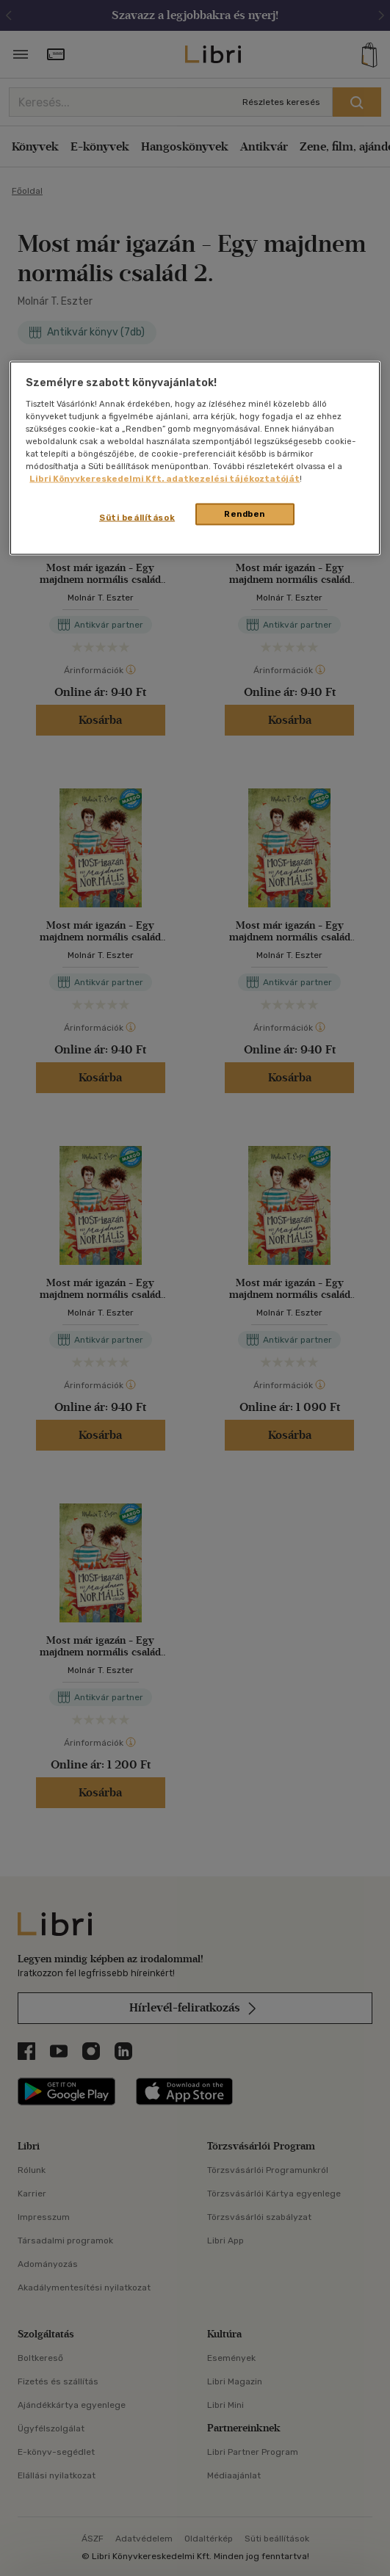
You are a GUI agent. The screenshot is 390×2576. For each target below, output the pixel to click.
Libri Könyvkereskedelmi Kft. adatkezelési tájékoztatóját (164, 479)
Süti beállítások (137, 517)
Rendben (244, 514)
